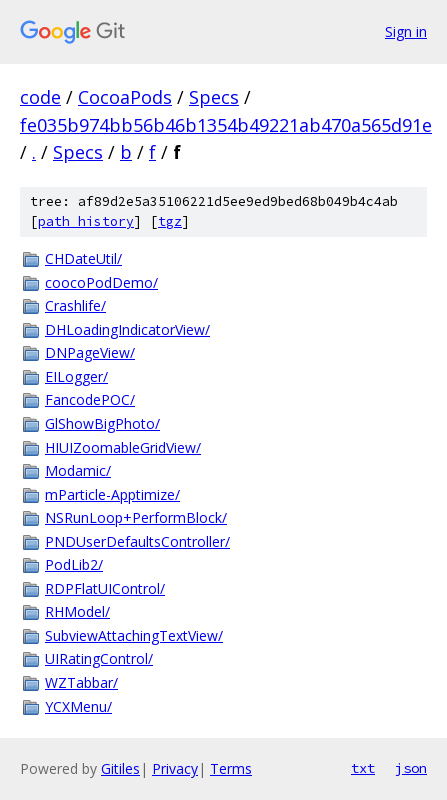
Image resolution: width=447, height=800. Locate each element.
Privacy (175, 768)
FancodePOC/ (90, 399)
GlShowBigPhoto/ (102, 423)
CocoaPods (125, 97)
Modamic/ (78, 470)
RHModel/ (77, 611)
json (411, 768)
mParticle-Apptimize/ (112, 494)
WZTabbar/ (81, 682)
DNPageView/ (90, 352)
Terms (231, 768)
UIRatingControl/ (99, 658)
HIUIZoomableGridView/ (123, 447)
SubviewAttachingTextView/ (134, 635)
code (40, 97)
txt (363, 768)
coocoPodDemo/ (101, 282)
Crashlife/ (75, 305)
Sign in (406, 31)
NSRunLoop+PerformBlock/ (136, 517)
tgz (170, 221)
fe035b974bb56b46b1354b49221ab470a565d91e (226, 125)
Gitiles (120, 768)
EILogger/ (76, 376)
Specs (214, 97)
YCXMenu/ (78, 706)
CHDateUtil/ (83, 258)
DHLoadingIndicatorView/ (127, 329)
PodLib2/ (74, 564)
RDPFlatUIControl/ (105, 588)
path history (86, 221)
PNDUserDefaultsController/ (137, 541)
